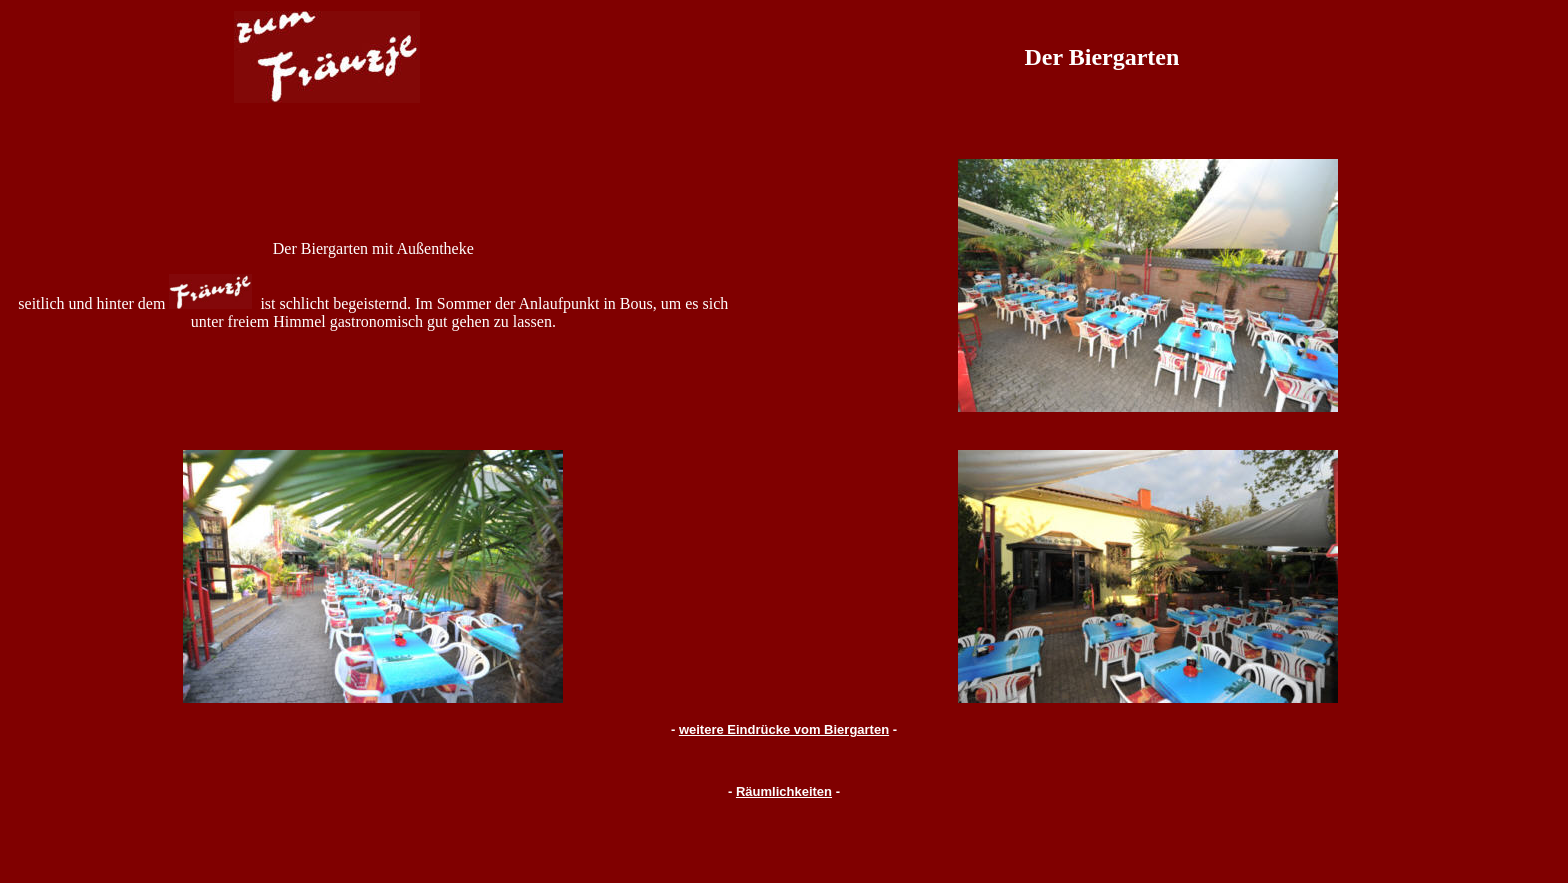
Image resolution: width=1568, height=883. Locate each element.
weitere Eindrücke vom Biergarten (784, 729)
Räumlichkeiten (784, 791)
